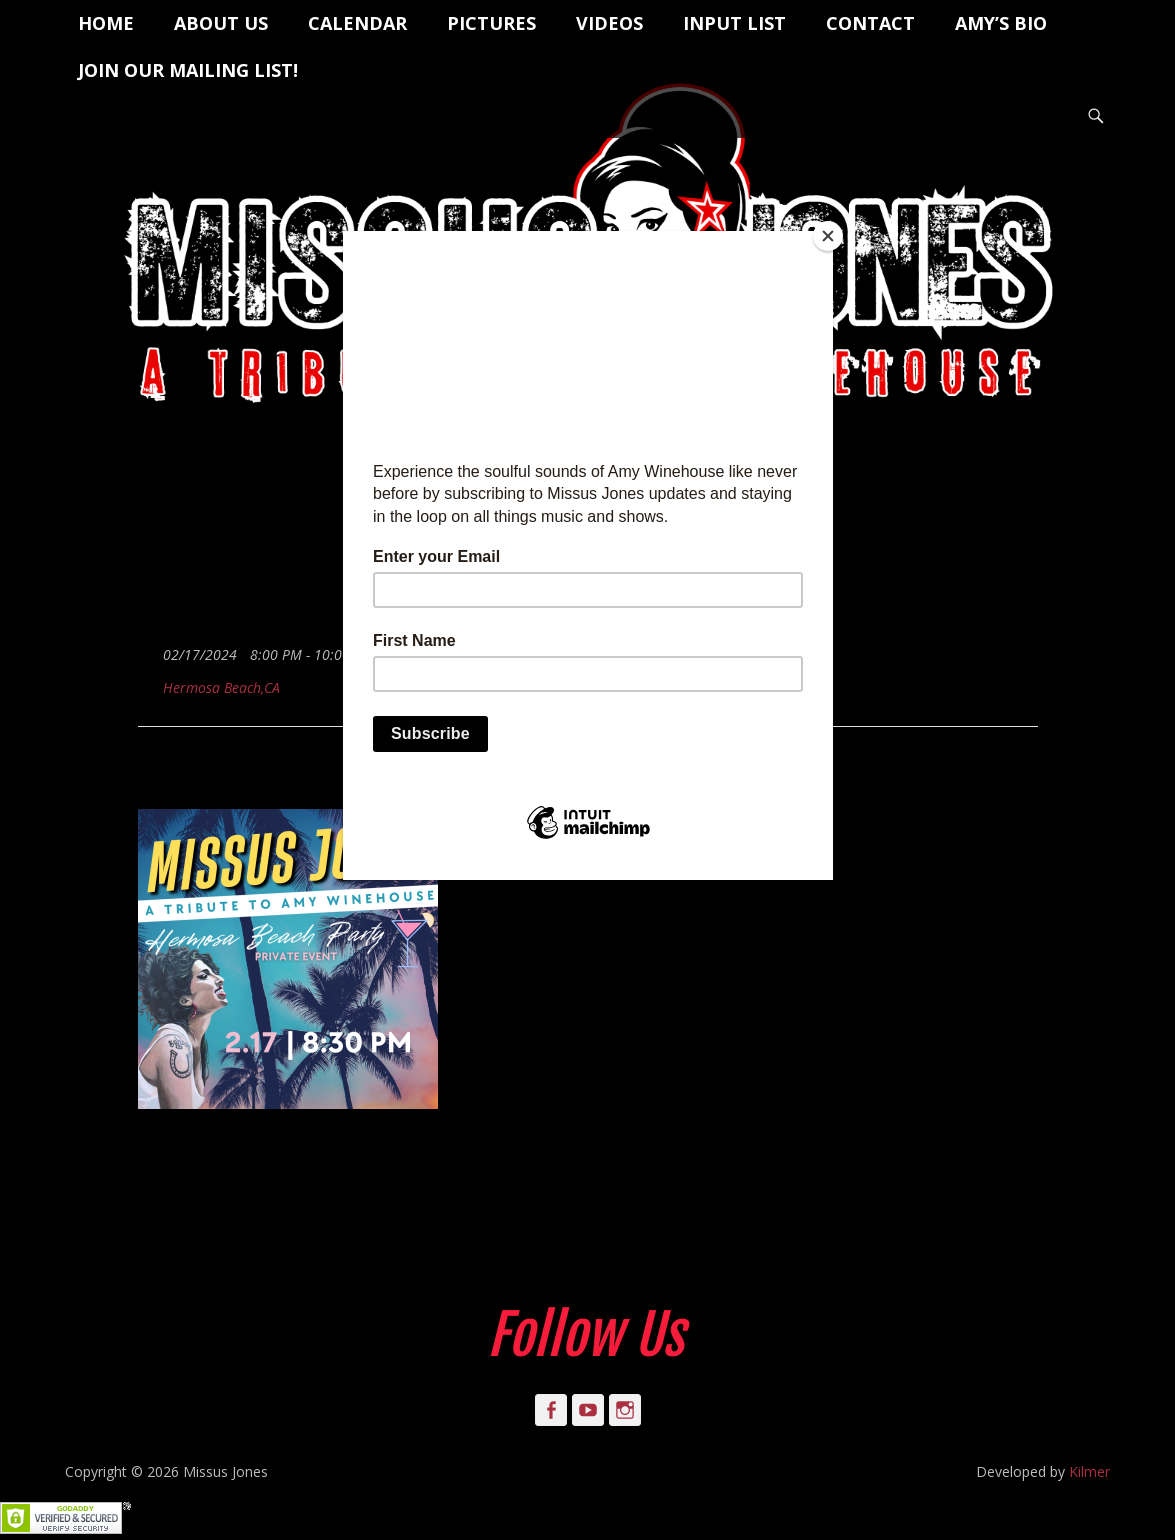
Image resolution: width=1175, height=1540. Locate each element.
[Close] (828, 236)
